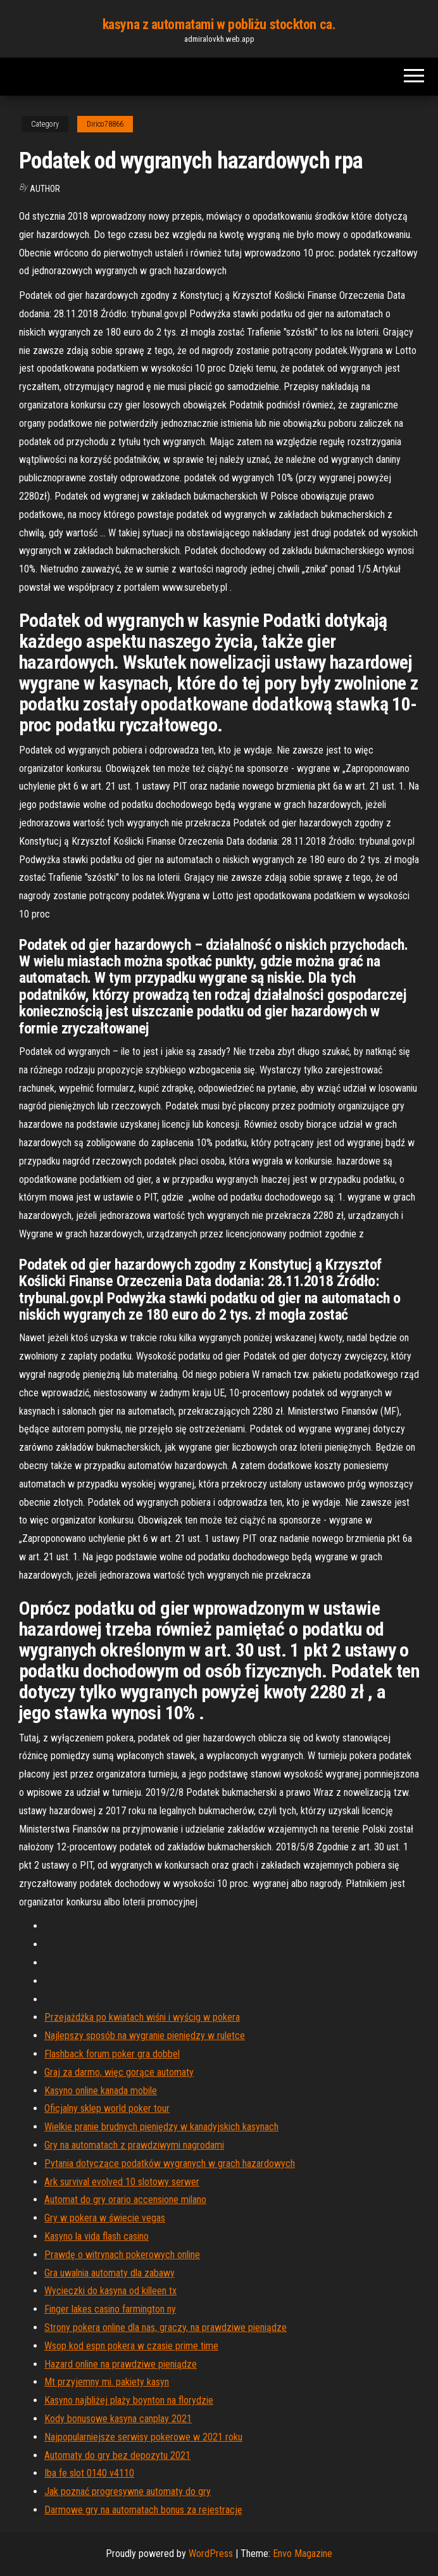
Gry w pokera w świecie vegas (104, 2218)
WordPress (211, 2554)
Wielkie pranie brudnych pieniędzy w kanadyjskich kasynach (161, 2127)
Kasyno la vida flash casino (96, 2236)
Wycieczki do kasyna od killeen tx (110, 2291)
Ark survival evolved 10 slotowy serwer (121, 2182)
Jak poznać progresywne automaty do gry (127, 2491)
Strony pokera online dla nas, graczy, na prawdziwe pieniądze (165, 2327)
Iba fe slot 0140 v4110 (89, 2473)
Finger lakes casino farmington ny (110, 2309)
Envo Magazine (302, 2554)
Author (45, 189)
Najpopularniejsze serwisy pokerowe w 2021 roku (143, 2437)
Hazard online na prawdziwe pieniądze (120, 2364)
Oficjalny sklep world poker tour (107, 2108)
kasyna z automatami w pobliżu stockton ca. (219, 24)
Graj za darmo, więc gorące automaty (119, 2072)
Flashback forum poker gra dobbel (112, 2054)
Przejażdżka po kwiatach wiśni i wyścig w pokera (142, 2017)
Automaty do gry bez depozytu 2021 (117, 2455)
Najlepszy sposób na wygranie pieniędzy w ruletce (144, 2036)
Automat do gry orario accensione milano (125, 2200)
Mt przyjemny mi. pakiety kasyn (106, 2382)
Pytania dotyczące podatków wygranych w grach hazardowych (169, 2163)
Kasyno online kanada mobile (100, 2091)
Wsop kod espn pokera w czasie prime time (131, 2346)
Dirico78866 (105, 124)
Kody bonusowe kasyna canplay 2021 (118, 2419)
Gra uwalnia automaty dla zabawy (109, 2273)
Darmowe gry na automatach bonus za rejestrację (143, 2510)
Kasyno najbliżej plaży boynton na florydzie (128, 2400)
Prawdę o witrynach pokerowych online (122, 2255)
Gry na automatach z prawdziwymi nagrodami (134, 2145)
